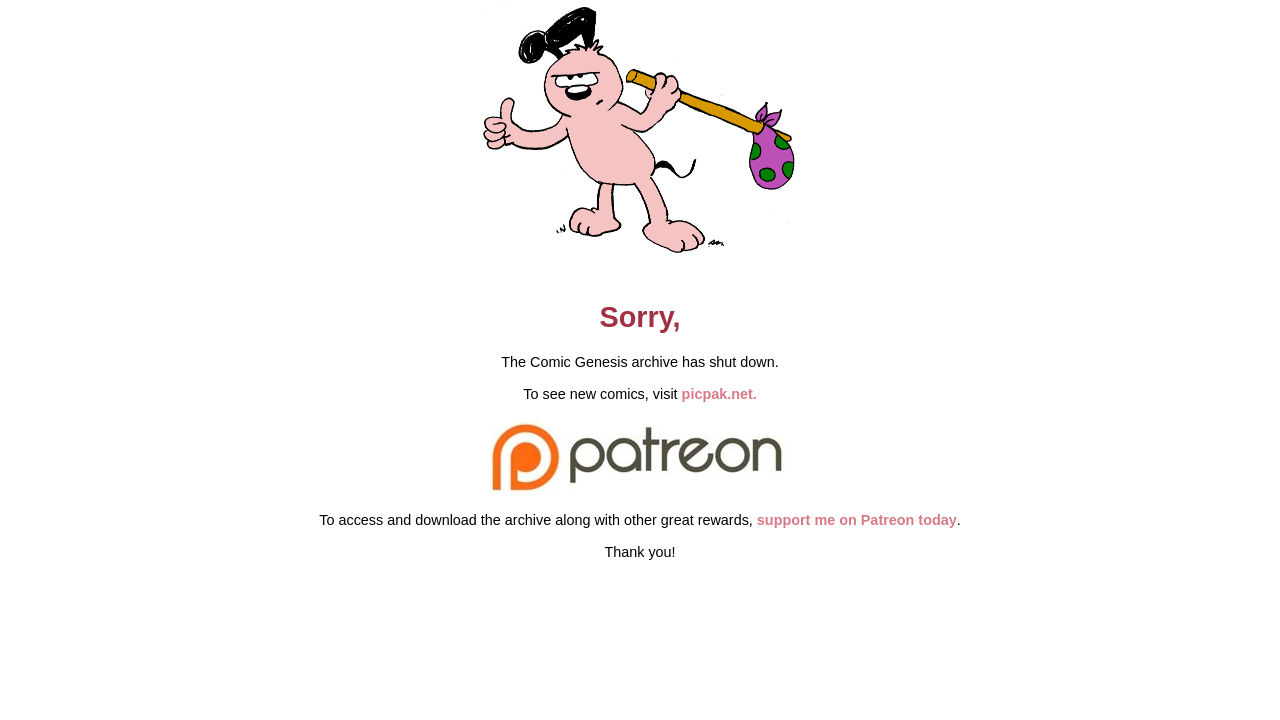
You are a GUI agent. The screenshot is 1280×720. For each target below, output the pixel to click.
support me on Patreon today (857, 520)
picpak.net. (719, 394)
